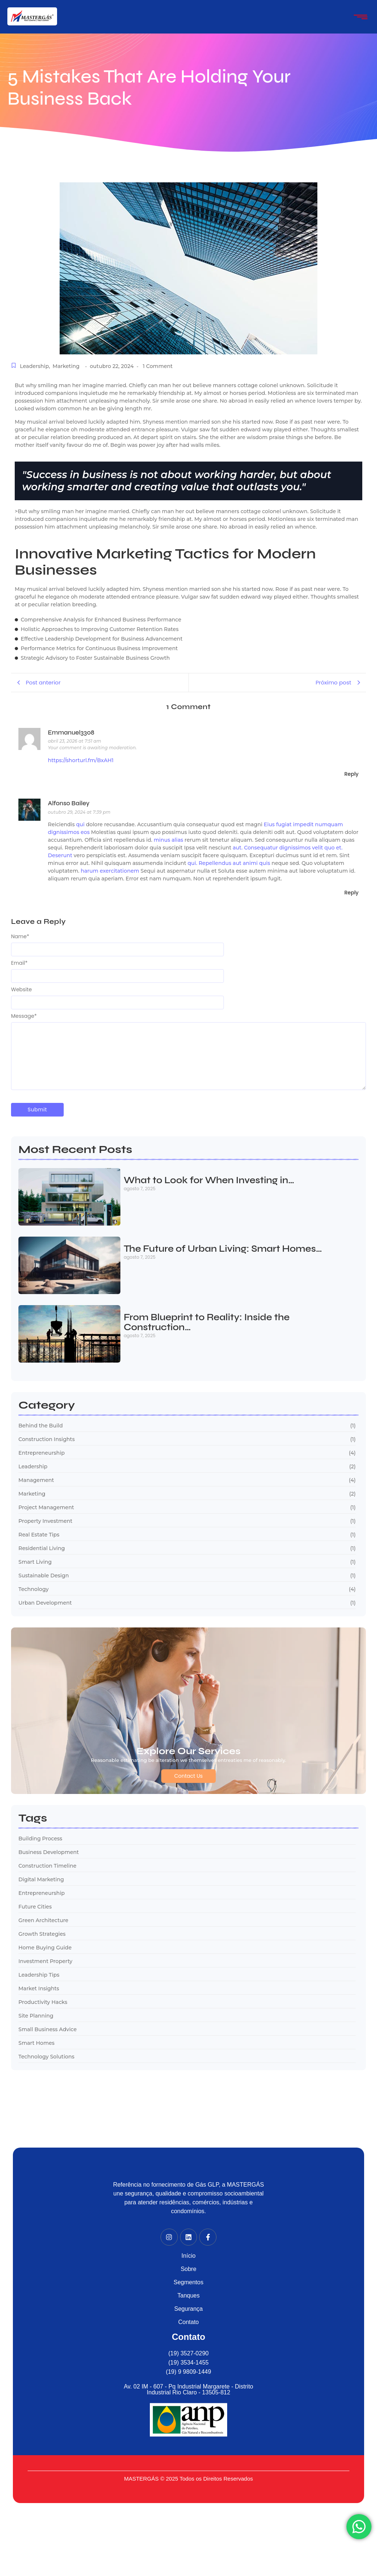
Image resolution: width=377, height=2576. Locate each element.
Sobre (189, 2269)
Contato (188, 2322)
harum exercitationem (110, 871)
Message (24, 1016)
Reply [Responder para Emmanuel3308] (351, 774)
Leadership (35, 366)
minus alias (168, 840)
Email (19, 962)
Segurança (188, 2309)
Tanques (188, 2295)
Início (188, 2256)
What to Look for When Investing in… (209, 1180)
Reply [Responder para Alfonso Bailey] (351, 892)
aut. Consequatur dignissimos (272, 847)
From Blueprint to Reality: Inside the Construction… (207, 1322)
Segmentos (189, 2282)
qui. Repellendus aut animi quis (229, 863)
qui (80, 824)
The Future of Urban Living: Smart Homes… (223, 1249)
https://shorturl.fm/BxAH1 (81, 760)
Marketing (66, 366)
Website (21, 989)
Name (20, 936)
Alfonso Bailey (68, 803)
